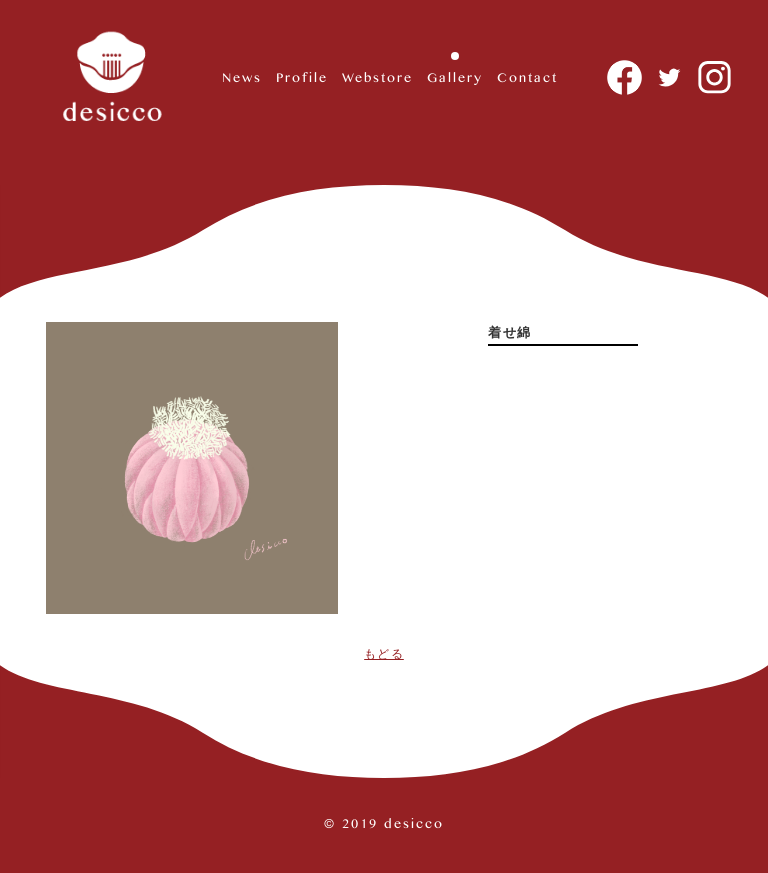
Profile (302, 76)
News (242, 76)
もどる (384, 654)
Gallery (455, 76)
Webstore (377, 76)
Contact (527, 76)
